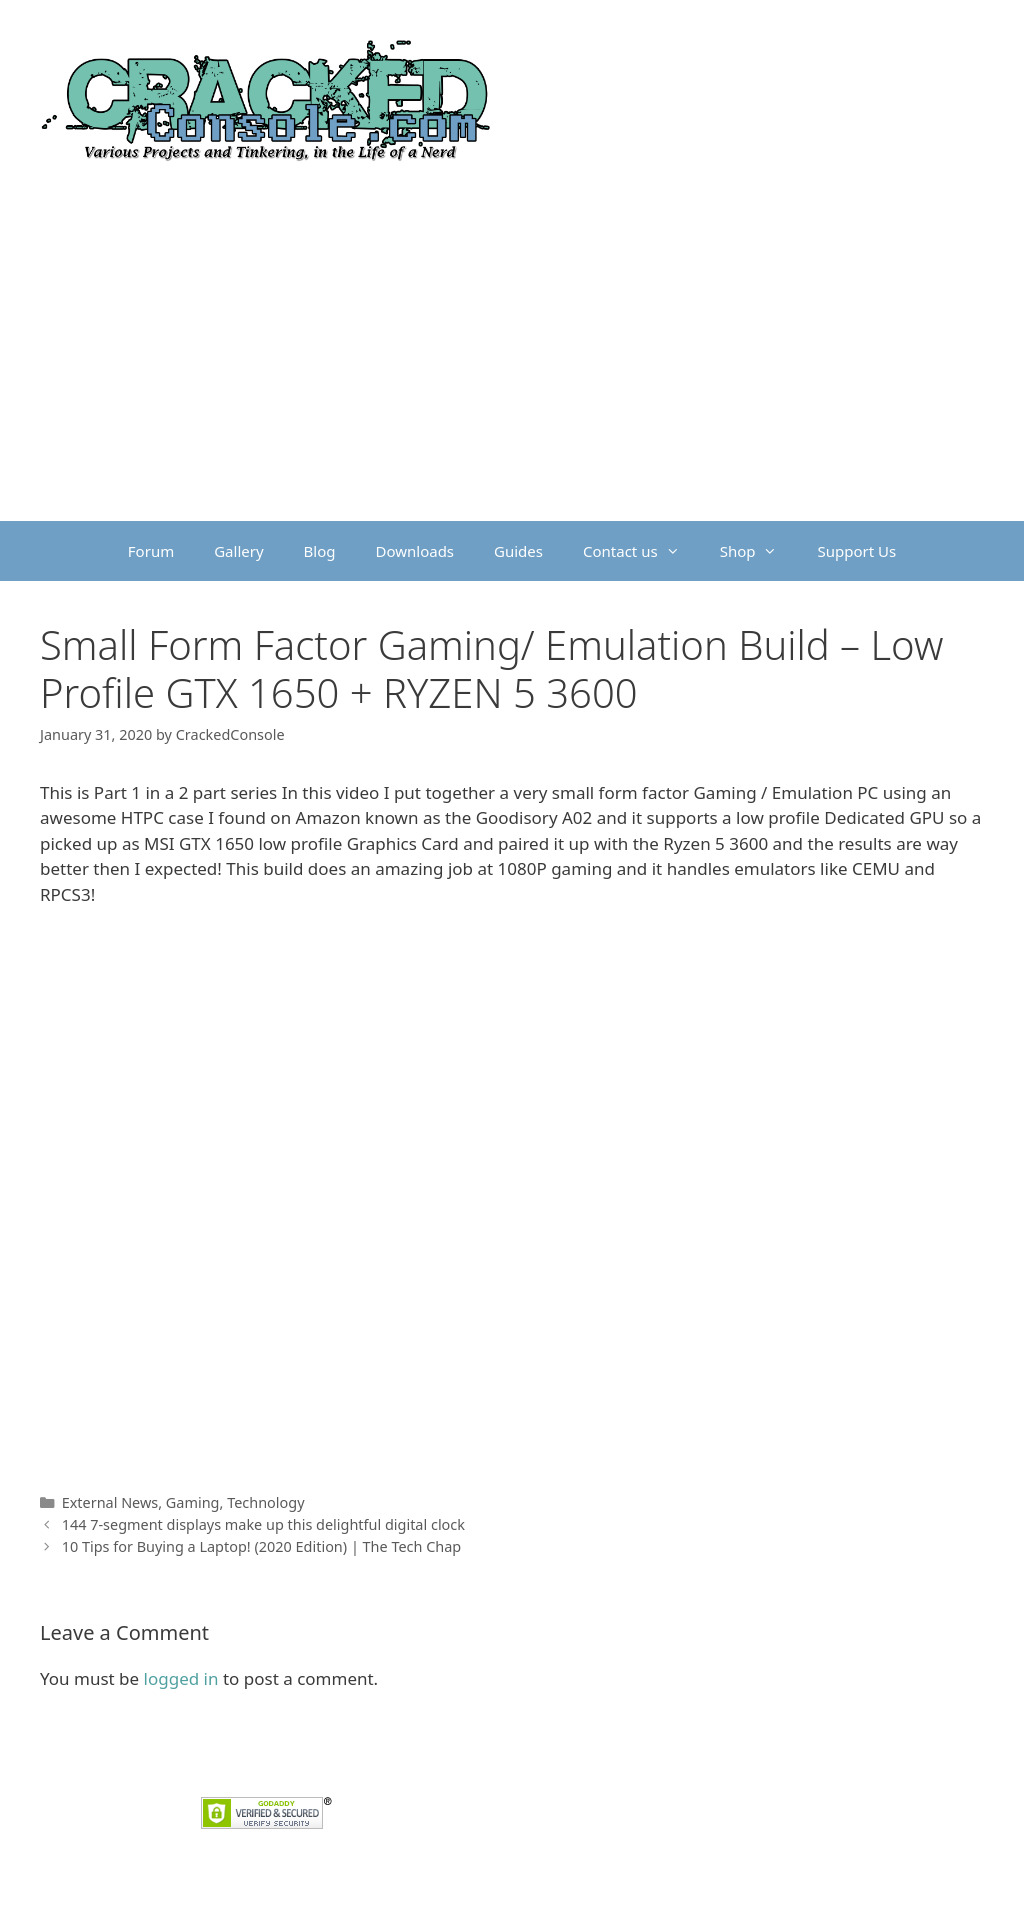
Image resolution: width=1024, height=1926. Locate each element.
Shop (759, 551)
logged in (181, 1678)
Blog (320, 551)
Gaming (193, 1502)
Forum (151, 551)
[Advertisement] (512, 371)
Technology (265, 1502)
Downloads (415, 551)
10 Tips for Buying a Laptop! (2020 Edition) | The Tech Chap (262, 1546)
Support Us (856, 551)
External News (110, 1502)
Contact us (641, 551)
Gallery (238, 551)
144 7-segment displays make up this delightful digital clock (263, 1524)
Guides (518, 551)
